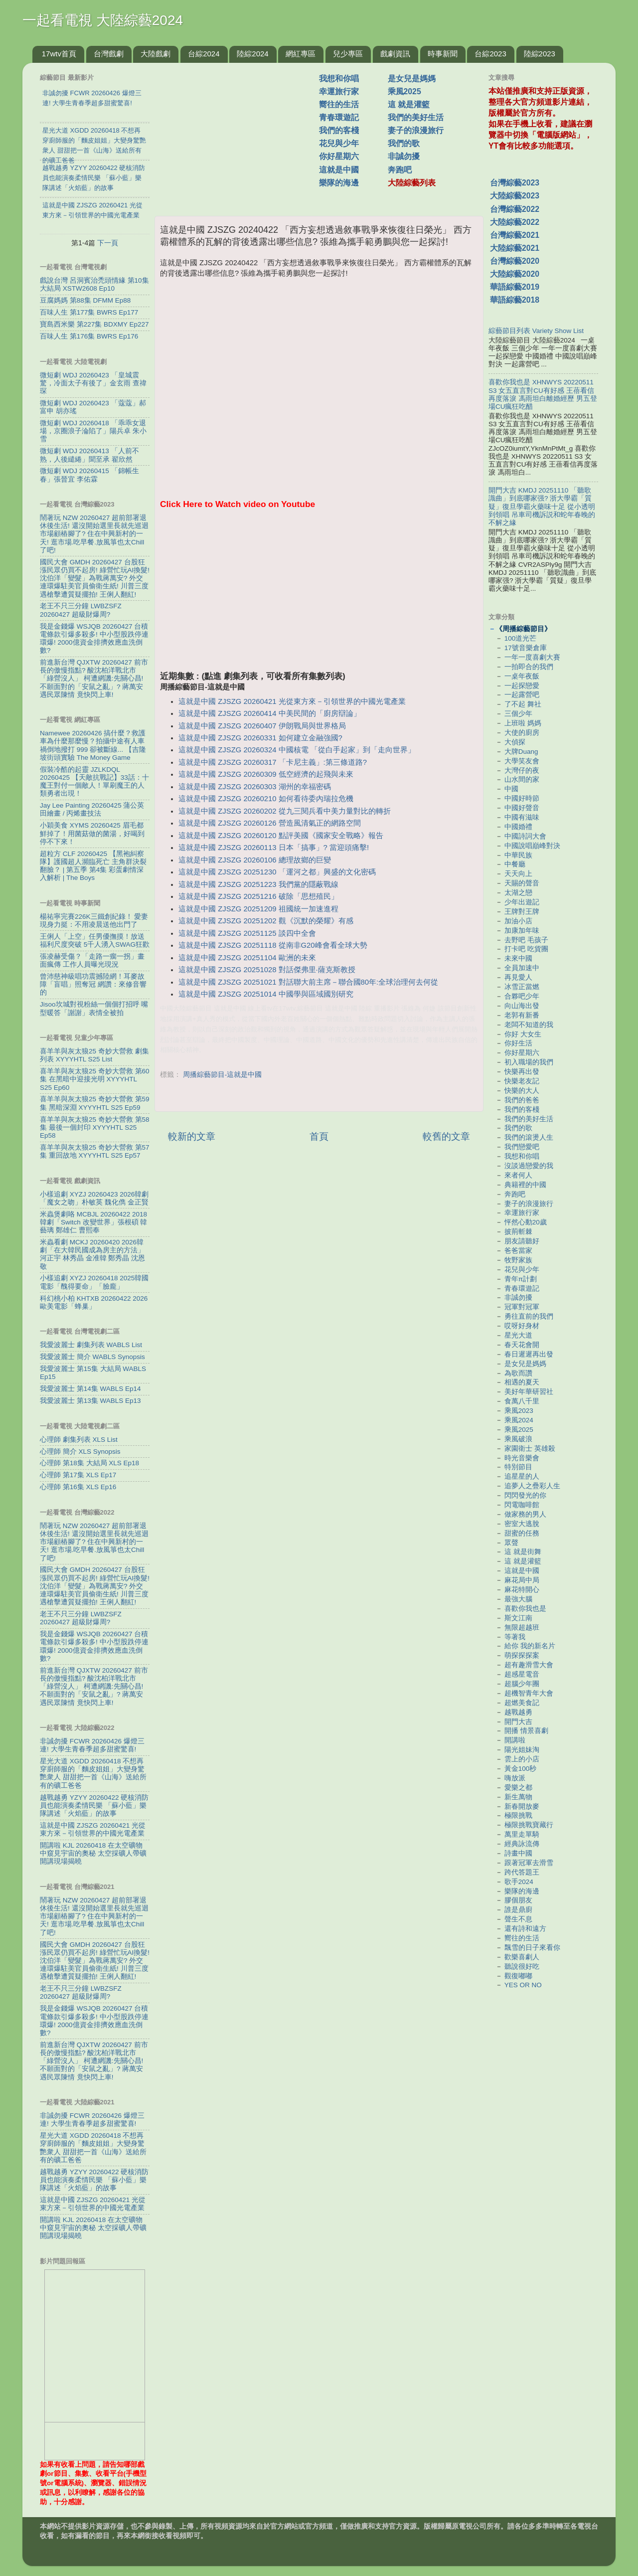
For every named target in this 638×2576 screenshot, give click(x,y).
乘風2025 (404, 91)
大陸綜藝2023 (514, 195)
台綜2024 (203, 53)
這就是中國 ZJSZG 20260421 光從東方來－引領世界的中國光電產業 (291, 701)
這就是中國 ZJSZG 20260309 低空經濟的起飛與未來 (265, 774)
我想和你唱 (339, 78)
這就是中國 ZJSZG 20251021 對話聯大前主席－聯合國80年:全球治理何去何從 (308, 982)
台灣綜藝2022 (514, 209)
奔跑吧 (400, 170)
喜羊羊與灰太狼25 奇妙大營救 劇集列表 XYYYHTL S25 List (94, 1055)
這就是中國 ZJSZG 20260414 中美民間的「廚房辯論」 (269, 713)
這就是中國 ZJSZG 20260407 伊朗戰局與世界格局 (261, 726)
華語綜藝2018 (514, 300)
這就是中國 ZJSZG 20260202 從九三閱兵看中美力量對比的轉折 (284, 811)
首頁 (319, 1136)
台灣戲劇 (109, 53)
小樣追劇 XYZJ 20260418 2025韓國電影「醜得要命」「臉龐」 (94, 1282)
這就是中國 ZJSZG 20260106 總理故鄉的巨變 (254, 860)
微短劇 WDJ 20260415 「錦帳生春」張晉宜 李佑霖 (89, 475)
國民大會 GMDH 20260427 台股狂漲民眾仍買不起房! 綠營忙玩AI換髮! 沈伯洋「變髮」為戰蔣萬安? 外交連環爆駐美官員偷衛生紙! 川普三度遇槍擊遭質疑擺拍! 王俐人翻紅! (95, 578)
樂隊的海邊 (339, 182)
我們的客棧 (339, 130)
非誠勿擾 (404, 156)
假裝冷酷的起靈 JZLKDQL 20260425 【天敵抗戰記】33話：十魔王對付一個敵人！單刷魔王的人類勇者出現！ (94, 782)
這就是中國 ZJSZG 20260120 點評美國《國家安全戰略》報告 (280, 836)
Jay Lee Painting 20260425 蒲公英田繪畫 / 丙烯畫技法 (92, 809)
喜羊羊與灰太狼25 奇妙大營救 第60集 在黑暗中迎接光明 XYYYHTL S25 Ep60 (95, 1079)
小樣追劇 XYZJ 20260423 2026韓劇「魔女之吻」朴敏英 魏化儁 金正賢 (94, 1198)
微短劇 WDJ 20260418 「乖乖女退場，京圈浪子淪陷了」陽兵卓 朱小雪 (93, 431)
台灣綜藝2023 (514, 182)
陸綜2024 (252, 53)
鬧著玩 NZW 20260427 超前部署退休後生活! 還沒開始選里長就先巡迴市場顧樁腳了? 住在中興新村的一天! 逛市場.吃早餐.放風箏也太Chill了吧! (94, 534)
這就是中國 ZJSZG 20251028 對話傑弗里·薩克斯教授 (266, 970)
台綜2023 (490, 53)
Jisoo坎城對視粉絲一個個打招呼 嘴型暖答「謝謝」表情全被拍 (94, 1008)
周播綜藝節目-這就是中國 (222, 1074)
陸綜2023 (539, 53)
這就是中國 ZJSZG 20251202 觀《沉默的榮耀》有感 (265, 921)
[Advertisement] (241, 134)
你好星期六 (339, 156)
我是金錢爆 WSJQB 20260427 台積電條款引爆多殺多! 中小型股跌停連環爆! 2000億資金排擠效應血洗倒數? (94, 639)
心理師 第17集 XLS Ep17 (78, 1475)
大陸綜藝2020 (514, 274)
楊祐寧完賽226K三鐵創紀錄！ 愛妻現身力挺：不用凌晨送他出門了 (94, 920)
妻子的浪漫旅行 (416, 130)
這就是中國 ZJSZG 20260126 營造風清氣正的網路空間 (269, 823)
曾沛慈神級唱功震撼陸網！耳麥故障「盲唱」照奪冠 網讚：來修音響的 (93, 984)
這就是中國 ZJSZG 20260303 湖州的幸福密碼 (254, 787)
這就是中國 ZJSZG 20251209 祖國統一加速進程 (258, 909)
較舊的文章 (446, 1136)
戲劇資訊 (395, 53)
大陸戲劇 (155, 53)
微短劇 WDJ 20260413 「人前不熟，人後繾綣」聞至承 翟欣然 (89, 455)
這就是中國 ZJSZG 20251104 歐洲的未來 (247, 958)
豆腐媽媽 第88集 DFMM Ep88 (85, 300)
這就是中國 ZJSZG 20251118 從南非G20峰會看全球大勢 (272, 945)
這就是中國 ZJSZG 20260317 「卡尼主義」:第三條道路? (272, 762)
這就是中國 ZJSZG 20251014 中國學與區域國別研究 (265, 994)
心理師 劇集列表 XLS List (79, 1439)
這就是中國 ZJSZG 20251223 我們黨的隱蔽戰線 (258, 884)
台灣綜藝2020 (514, 261)
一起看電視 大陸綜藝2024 (102, 20)
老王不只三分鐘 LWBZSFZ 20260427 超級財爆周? (81, 610)
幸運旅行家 (339, 91)
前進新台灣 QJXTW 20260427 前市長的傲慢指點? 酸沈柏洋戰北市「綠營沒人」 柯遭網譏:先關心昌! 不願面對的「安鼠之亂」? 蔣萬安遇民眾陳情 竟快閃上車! (94, 678)
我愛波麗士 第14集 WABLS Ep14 (90, 1388)
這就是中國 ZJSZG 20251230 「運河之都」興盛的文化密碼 (276, 872)
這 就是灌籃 (409, 104)
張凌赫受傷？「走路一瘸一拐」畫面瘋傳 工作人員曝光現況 (92, 960)
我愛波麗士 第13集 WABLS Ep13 (90, 1400)
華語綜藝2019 (514, 287)
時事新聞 (443, 53)
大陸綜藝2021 (514, 248)
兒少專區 (348, 53)
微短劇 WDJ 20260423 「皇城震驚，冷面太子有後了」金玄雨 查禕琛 (93, 383)
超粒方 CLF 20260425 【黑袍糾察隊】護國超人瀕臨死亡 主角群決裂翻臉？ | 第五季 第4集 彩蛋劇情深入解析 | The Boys (93, 866)
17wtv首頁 (59, 53)
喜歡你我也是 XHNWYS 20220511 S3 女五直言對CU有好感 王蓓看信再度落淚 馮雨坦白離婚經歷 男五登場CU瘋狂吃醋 (542, 394)
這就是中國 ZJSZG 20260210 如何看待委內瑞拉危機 (265, 799)
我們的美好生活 (416, 117)
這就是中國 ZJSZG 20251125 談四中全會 (247, 933)
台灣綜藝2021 (514, 235)
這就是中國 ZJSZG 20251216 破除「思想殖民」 (258, 896)
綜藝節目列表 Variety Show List (536, 331)
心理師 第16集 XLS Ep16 (78, 1487)
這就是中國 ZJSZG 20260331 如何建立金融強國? (260, 738)
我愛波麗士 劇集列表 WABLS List (91, 1345)
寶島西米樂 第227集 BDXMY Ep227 (94, 324)
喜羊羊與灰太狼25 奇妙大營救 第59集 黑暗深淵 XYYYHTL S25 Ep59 (95, 1103)
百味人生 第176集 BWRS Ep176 (89, 336)
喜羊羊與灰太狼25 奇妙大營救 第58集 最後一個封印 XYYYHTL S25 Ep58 (95, 1127)
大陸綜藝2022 (514, 222)
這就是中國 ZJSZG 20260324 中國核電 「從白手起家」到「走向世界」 (296, 750)
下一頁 (107, 243)
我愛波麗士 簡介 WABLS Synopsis (92, 1357)
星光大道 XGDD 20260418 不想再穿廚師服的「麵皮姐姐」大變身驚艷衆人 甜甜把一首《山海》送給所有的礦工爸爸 (93, 1773)
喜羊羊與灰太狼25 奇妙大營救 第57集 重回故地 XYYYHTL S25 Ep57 (95, 1151)
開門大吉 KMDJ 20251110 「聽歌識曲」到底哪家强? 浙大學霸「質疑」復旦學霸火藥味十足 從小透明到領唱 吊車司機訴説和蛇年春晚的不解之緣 (541, 506)
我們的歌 (404, 143)
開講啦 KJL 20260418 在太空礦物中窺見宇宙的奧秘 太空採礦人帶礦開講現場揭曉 (93, 1853)
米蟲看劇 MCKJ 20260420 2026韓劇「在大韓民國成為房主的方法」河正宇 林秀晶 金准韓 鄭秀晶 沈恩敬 (92, 1254)
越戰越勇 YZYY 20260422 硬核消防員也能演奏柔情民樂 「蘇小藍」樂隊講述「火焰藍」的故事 (94, 1805)
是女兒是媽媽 (412, 78)
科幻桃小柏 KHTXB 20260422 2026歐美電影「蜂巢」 (94, 1302)
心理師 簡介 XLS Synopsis (80, 1451)
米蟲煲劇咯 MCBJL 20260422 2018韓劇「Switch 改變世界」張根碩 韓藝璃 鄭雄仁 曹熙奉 (93, 1222)
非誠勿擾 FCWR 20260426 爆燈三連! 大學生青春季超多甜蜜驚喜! (92, 1745)
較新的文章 (191, 1136)
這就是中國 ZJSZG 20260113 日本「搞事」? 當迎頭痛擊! (273, 848)
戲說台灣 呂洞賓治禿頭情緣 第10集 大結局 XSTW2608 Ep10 (94, 284)
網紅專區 (301, 53)
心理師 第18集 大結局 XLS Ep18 (89, 1463)
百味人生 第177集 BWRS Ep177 (89, 312)
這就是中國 (339, 170)
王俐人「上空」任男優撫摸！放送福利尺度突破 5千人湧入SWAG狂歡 (95, 940)
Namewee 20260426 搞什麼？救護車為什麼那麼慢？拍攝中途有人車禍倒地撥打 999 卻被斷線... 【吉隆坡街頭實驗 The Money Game (93, 745)
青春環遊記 (339, 117)
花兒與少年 (339, 143)
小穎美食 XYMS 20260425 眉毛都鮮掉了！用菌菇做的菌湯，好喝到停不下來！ (92, 833)
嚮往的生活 (339, 104)
